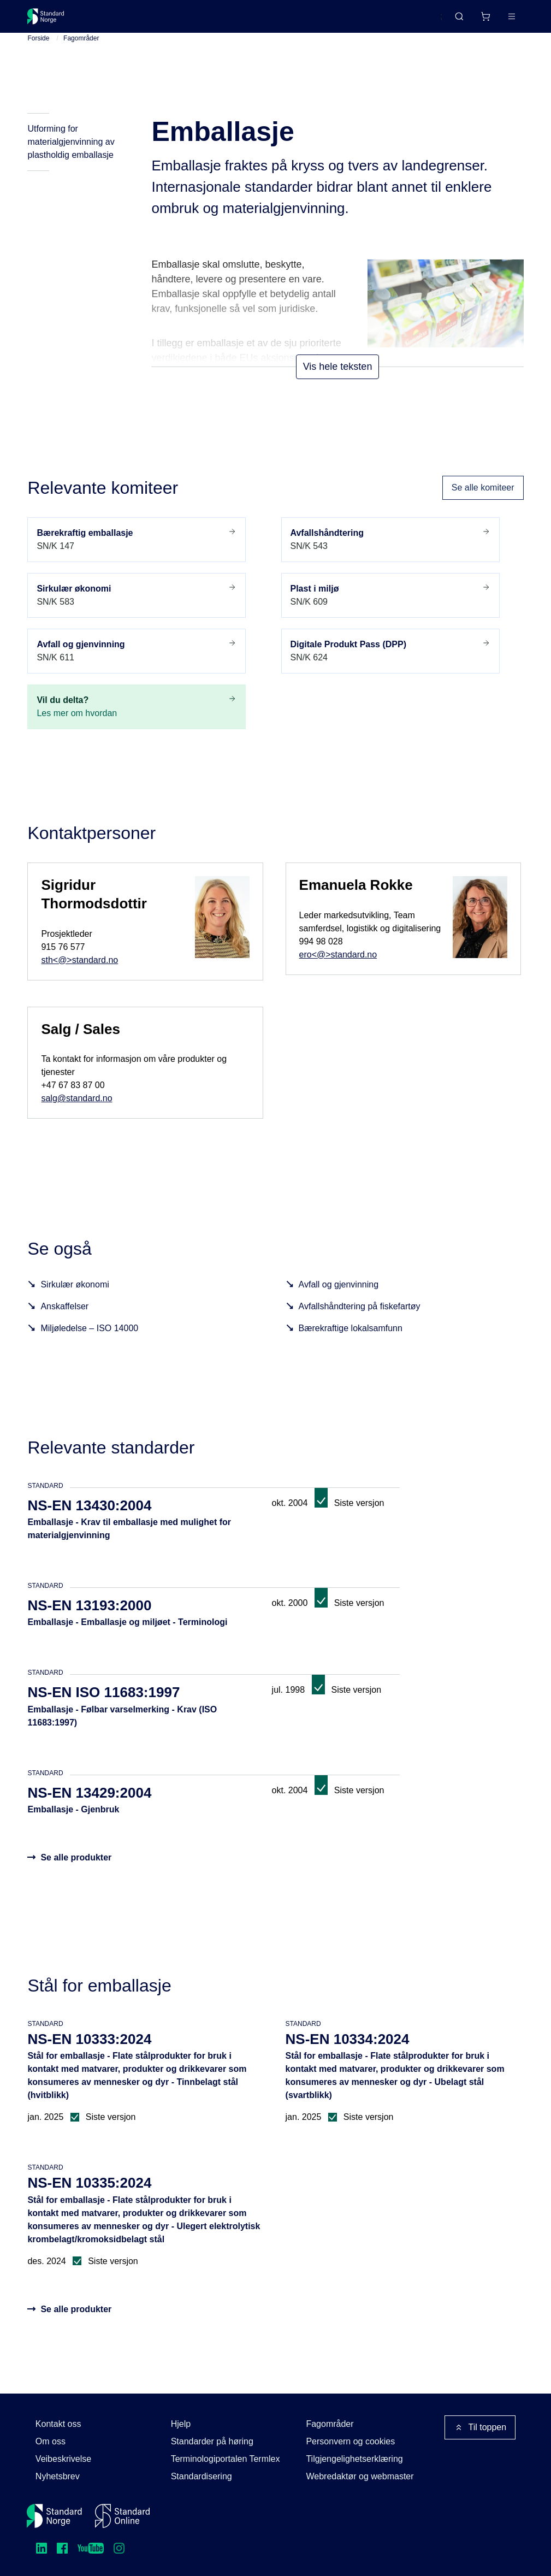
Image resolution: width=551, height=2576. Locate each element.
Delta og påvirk (188, 20)
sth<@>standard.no (79, 976)
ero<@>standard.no (338, 971)
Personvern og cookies (350, 2441)
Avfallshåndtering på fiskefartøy (359, 1323)
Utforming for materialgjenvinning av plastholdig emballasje (70, 158)
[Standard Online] (122, 2516)
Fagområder (81, 55)
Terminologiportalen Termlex (225, 2458)
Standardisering (201, 2476)
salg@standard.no (76, 1115)
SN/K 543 (390, 555)
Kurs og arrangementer (280, 20)
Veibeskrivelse (63, 2458)
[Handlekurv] (453, 20)
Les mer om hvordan (136, 723)
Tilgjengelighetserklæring (354, 2458)
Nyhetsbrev (57, 2476)
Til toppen (480, 2427)
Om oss (50, 2441)
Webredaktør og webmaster (359, 2476)
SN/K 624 (390, 667)
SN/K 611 (136, 667)
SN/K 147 (136, 555)
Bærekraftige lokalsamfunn (350, 1345)
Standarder (119, 20)
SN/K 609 (390, 611)
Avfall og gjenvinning (338, 1301)
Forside (38, 55)
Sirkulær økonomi (74, 1301)
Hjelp (181, 2424)
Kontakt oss (58, 2424)
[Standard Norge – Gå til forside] (53, 21)
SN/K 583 (136, 611)
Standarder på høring (212, 2441)
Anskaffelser (64, 1323)
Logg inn (497, 20)
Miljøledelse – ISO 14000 (89, 1345)
